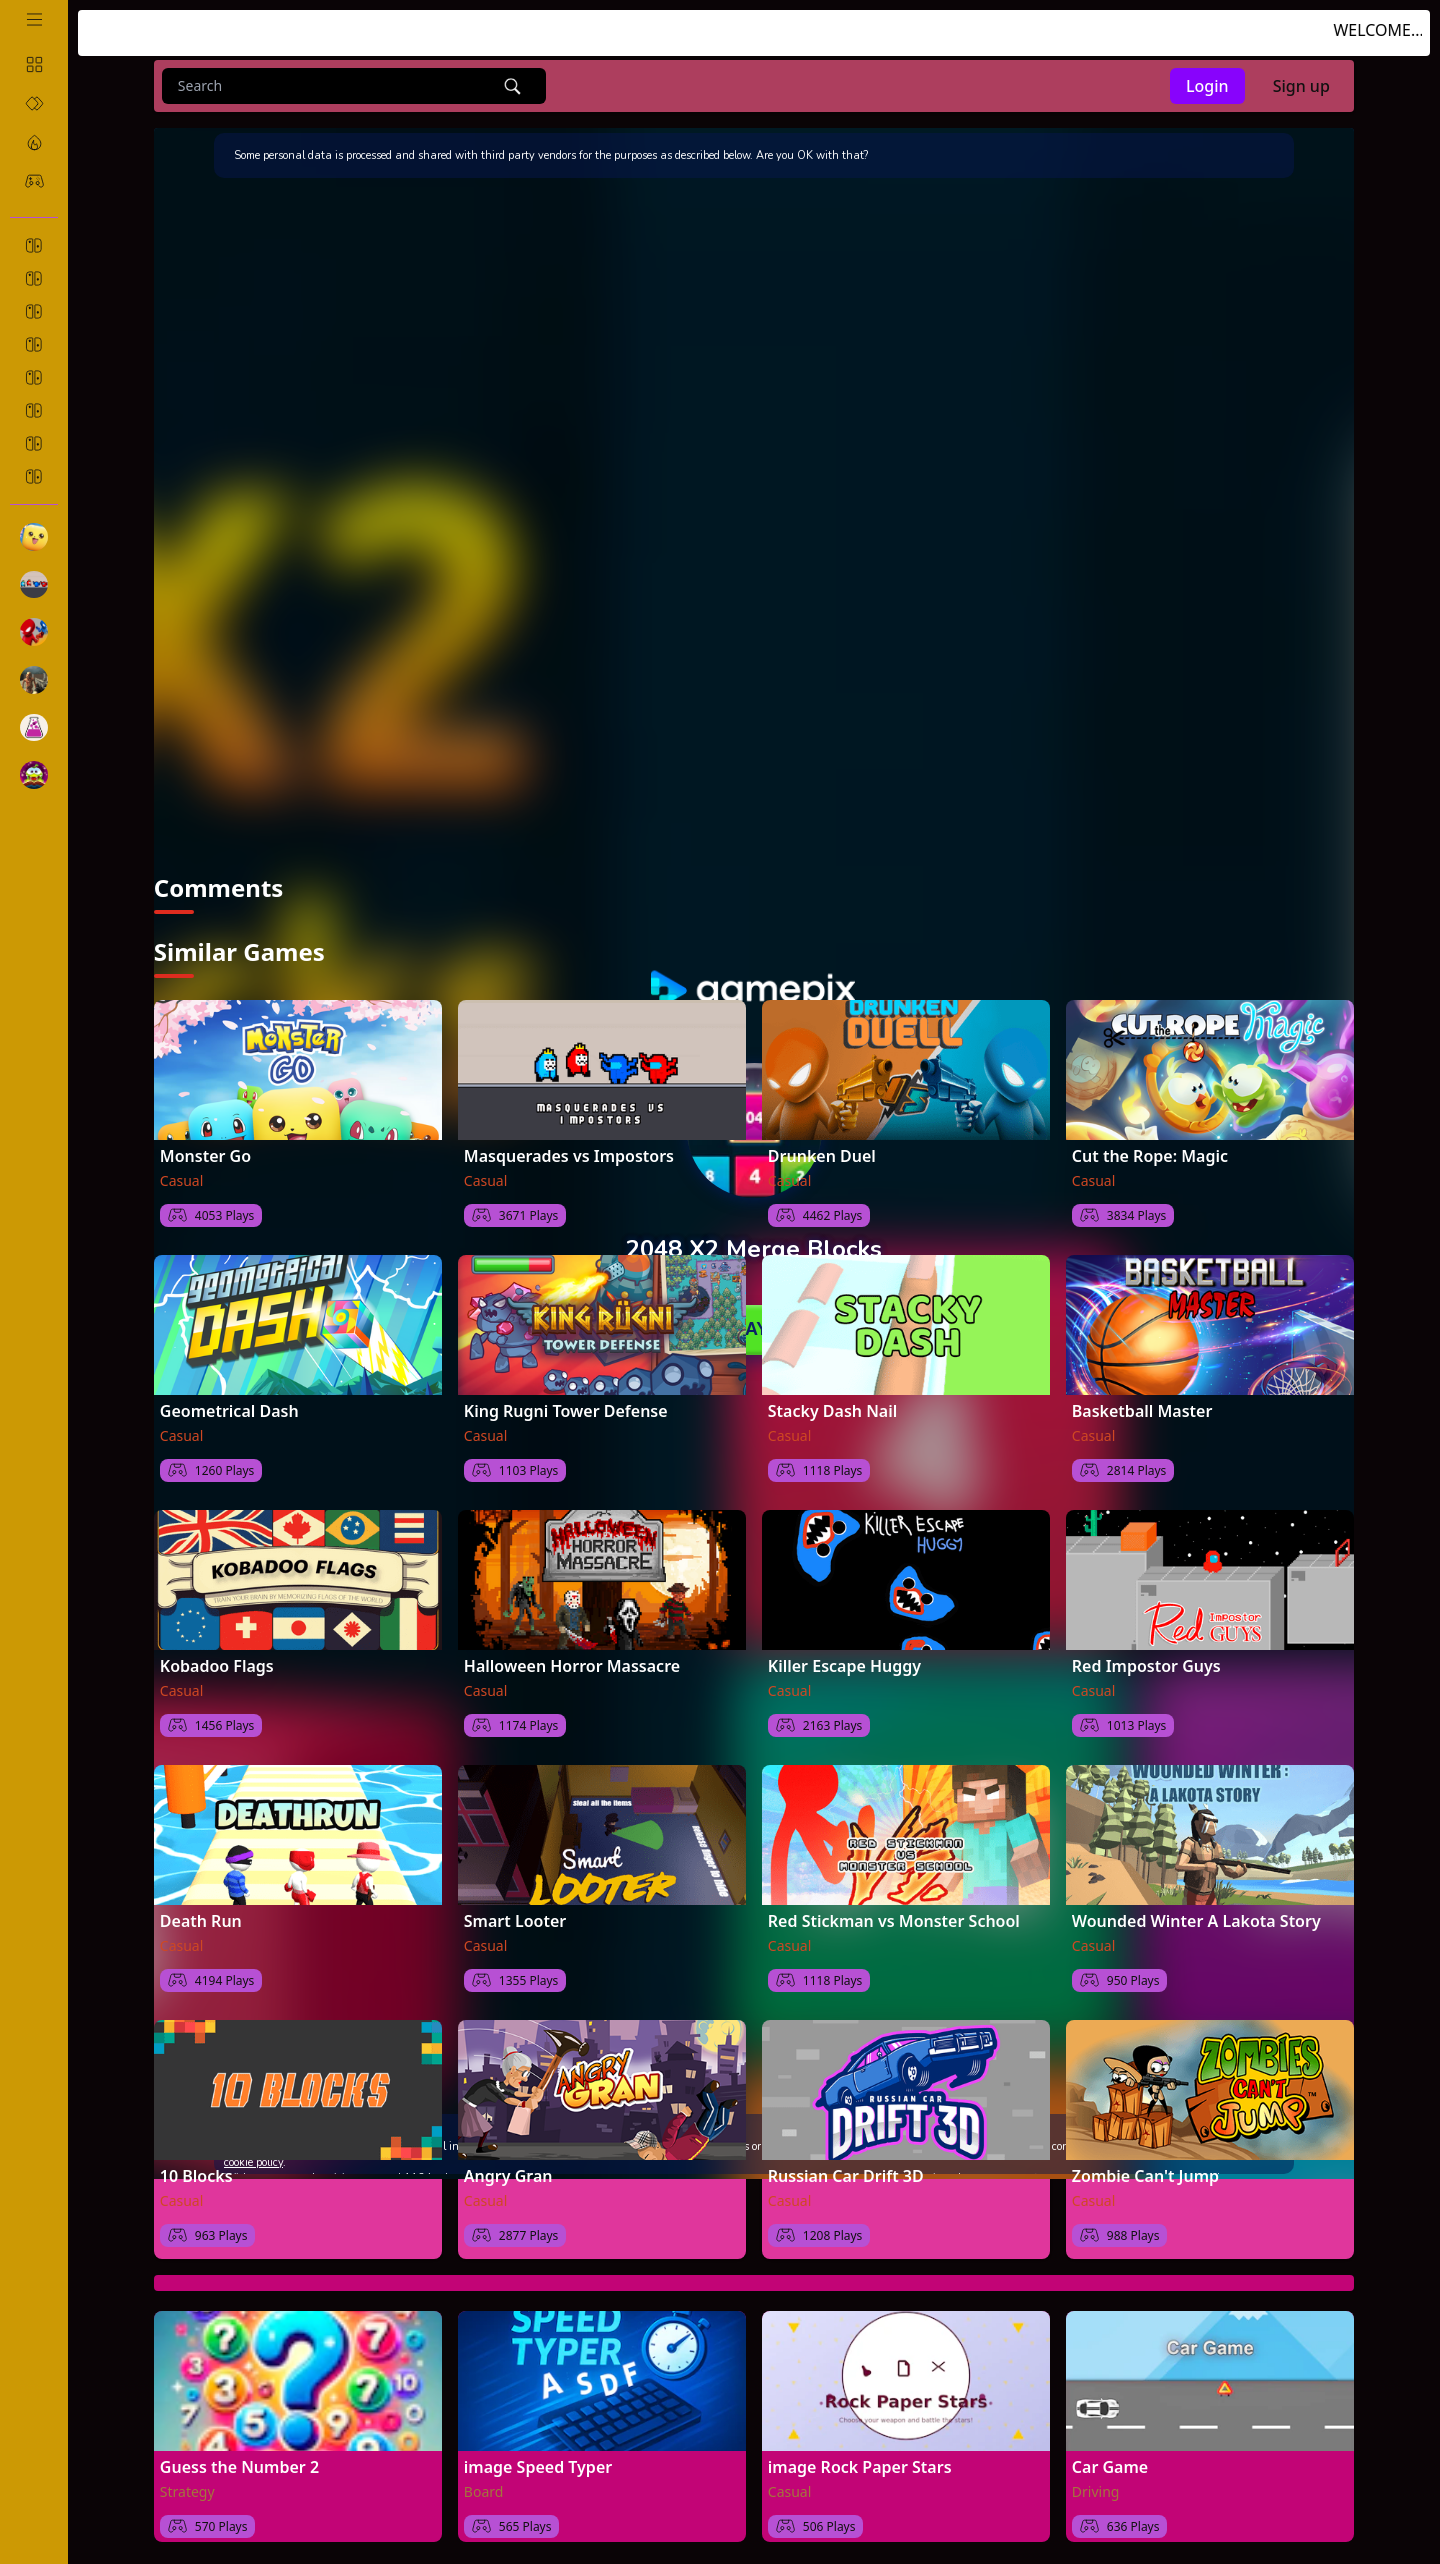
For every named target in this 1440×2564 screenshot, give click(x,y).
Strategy (187, 2491)
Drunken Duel (822, 1156)
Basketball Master (1142, 1411)
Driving (1096, 2491)
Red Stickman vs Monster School (894, 1921)
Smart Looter (515, 1921)
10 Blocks (196, 2176)
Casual (182, 1180)
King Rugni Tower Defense (566, 1411)
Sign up (1301, 86)
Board (484, 2491)
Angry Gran (508, 2176)
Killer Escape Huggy (844, 1666)
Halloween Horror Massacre (572, 1666)
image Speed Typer (538, 2467)
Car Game (1110, 2467)
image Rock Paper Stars (860, 2467)
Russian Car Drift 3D (846, 2176)
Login (1207, 86)
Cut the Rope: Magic (1150, 1156)
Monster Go (205, 1156)
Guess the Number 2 (239, 2467)
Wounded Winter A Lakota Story (1196, 1921)
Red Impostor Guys (1146, 1666)
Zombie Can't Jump (1145, 2176)
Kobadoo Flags (217, 1666)
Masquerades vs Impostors (569, 1156)
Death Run (201, 1921)
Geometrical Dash (229, 1411)
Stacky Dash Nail (832, 1411)
